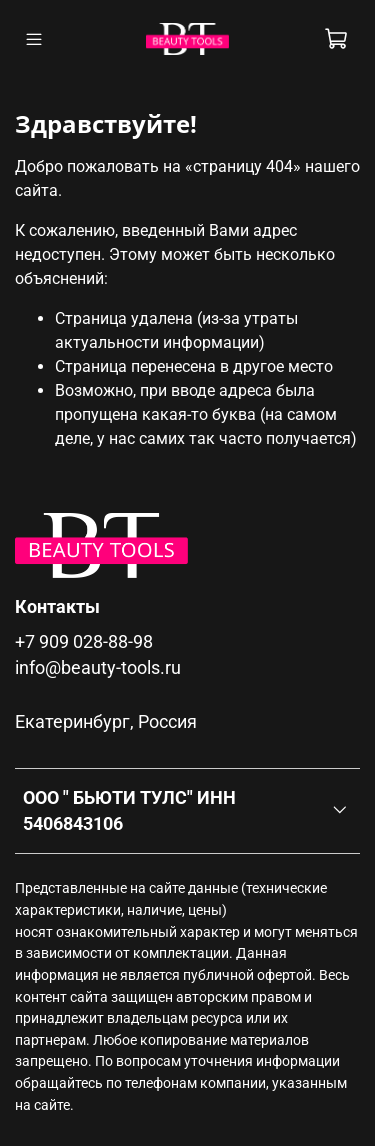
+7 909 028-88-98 (84, 642)
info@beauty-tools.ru (98, 668)
